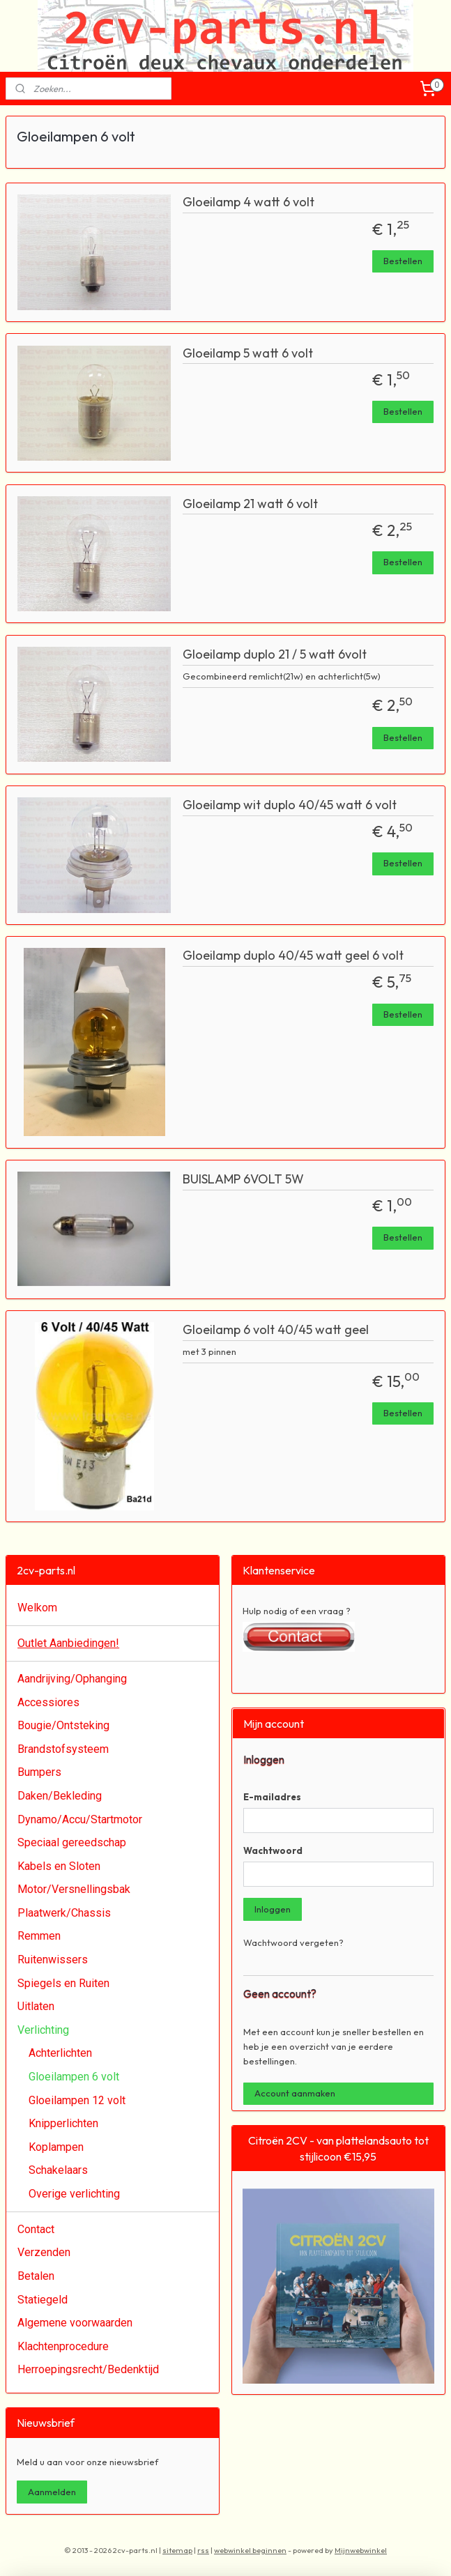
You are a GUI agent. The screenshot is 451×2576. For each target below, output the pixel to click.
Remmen (39, 1935)
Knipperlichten (63, 2123)
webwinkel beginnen (250, 2550)
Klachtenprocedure (63, 2346)
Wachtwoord (273, 1850)
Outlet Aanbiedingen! (68, 1643)
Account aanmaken (294, 2093)
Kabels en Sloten (58, 1866)
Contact (35, 2229)
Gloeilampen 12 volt (77, 2100)
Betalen (35, 2276)
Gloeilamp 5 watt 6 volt (248, 353)
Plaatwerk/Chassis (64, 1912)
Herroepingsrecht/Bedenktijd (88, 2369)
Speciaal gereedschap (71, 1842)
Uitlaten (35, 2006)
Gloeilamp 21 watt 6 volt (250, 504)
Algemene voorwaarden (74, 2322)
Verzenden (43, 2252)
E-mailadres (272, 1796)
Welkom (37, 1607)
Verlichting (43, 2030)
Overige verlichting (74, 2193)
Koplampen (56, 2147)
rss (203, 2550)
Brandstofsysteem (63, 1749)
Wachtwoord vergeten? (293, 1942)
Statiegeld (42, 2299)
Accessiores (48, 1702)
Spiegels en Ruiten (63, 1983)
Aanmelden (52, 2491)
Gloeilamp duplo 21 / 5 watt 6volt (275, 654)
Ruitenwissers (52, 1959)
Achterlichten (60, 2053)
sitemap (177, 2550)
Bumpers (39, 1772)
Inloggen (272, 1909)
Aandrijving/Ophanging (72, 1678)
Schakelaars (58, 2170)
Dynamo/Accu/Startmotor (79, 1819)
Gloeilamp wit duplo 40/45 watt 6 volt (290, 805)
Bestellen (402, 260)
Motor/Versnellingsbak (73, 1889)
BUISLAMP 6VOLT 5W (243, 1179)
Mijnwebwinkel (361, 2550)
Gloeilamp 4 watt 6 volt (248, 202)
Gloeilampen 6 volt (74, 2076)
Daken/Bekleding (59, 1795)
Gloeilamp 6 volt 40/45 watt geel (276, 1329)
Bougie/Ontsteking (63, 1725)
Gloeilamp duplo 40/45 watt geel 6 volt (293, 955)
